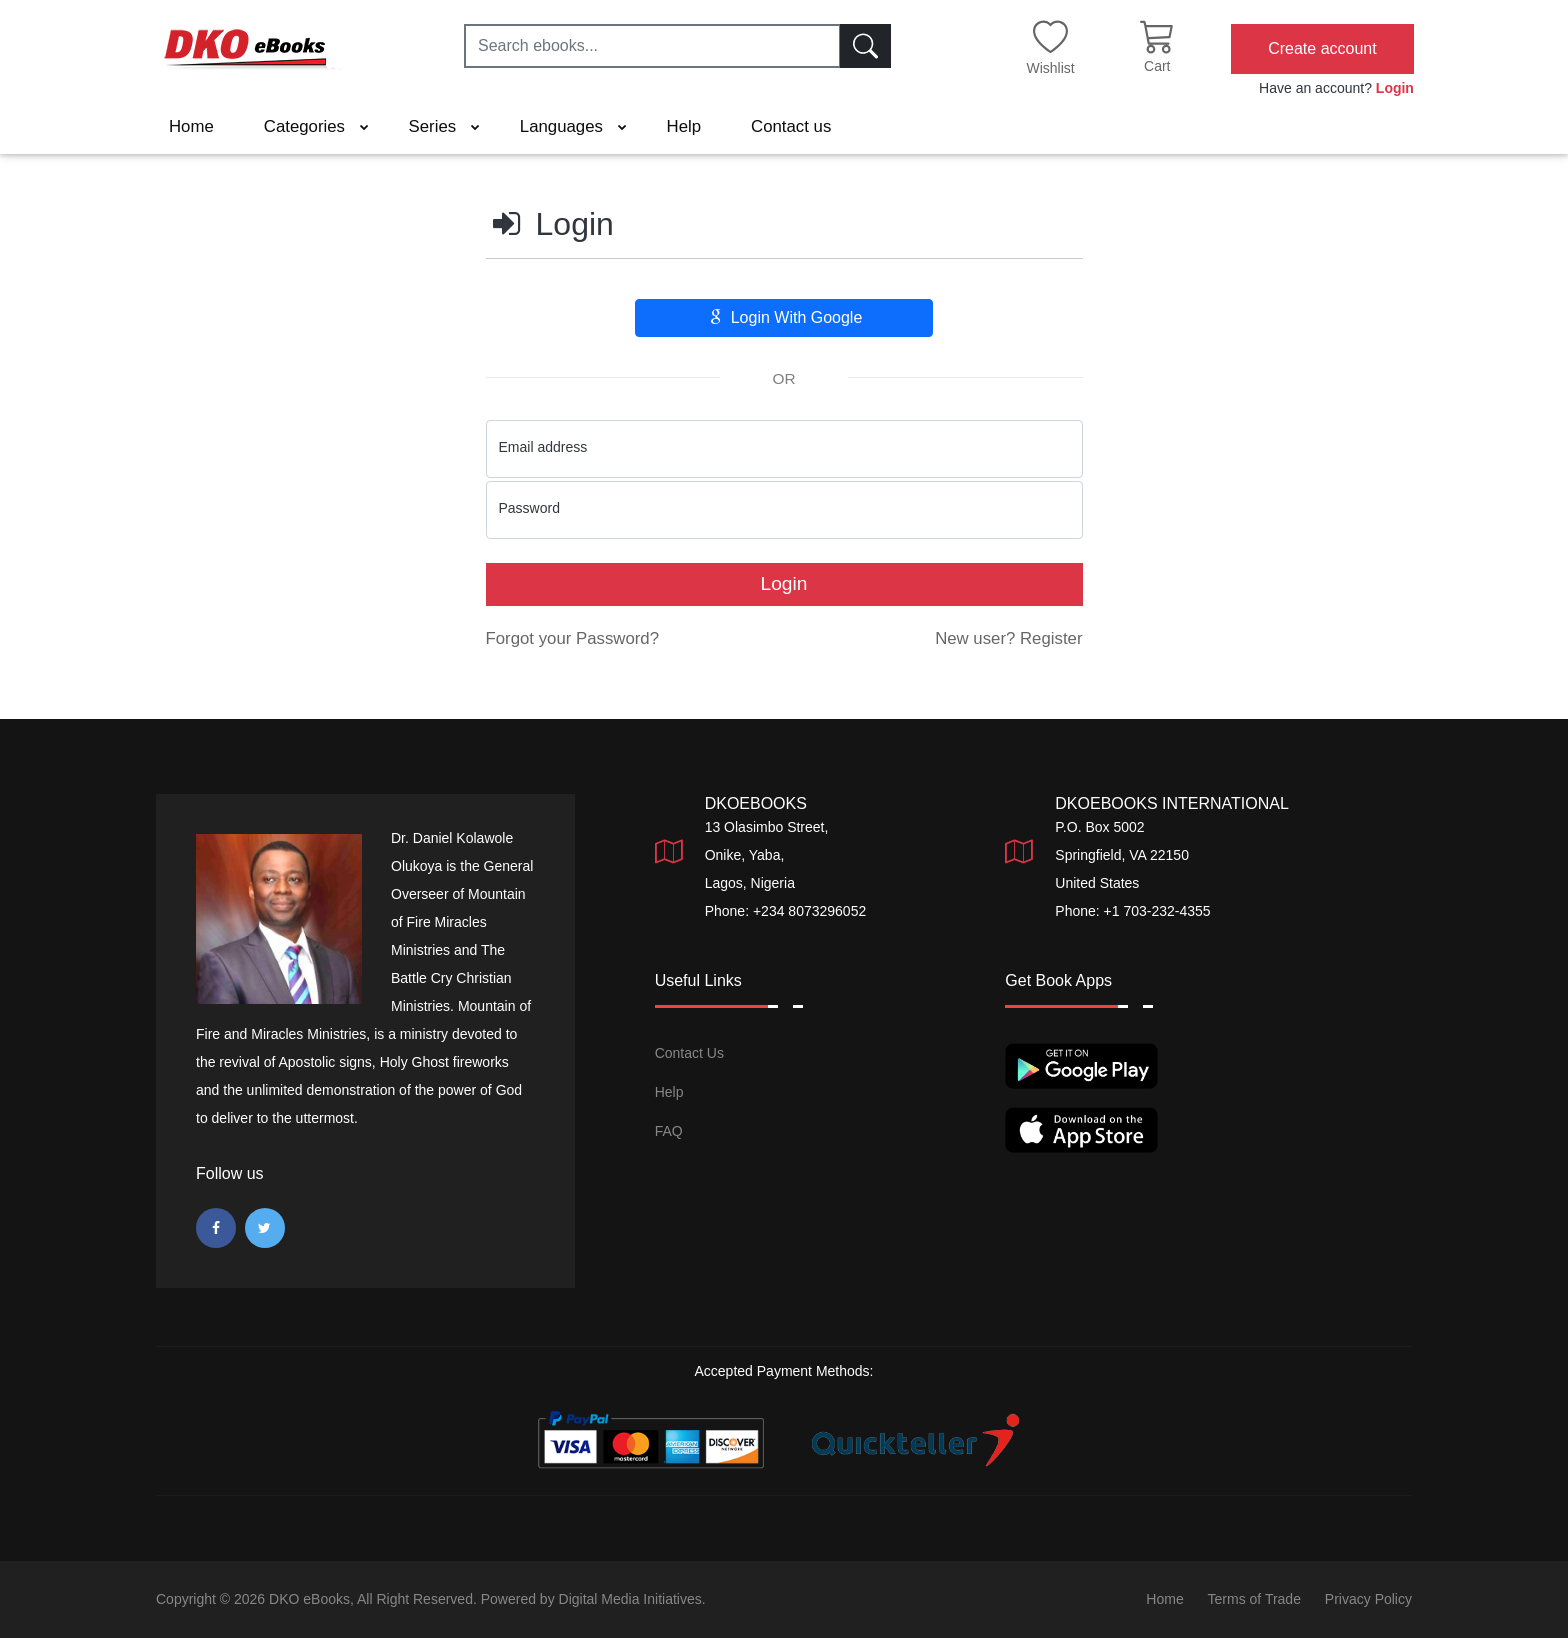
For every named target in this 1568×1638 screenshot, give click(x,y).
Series (444, 126)
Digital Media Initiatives (630, 1599)
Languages (573, 126)
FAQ (669, 1131)
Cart (1157, 66)
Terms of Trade (1254, 1599)
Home (191, 126)
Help (684, 126)
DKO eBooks (309, 1599)
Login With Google (784, 317)
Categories (316, 126)
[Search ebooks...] (652, 46)
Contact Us (689, 1053)
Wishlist (1051, 68)
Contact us (791, 126)
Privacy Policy (1368, 1599)
